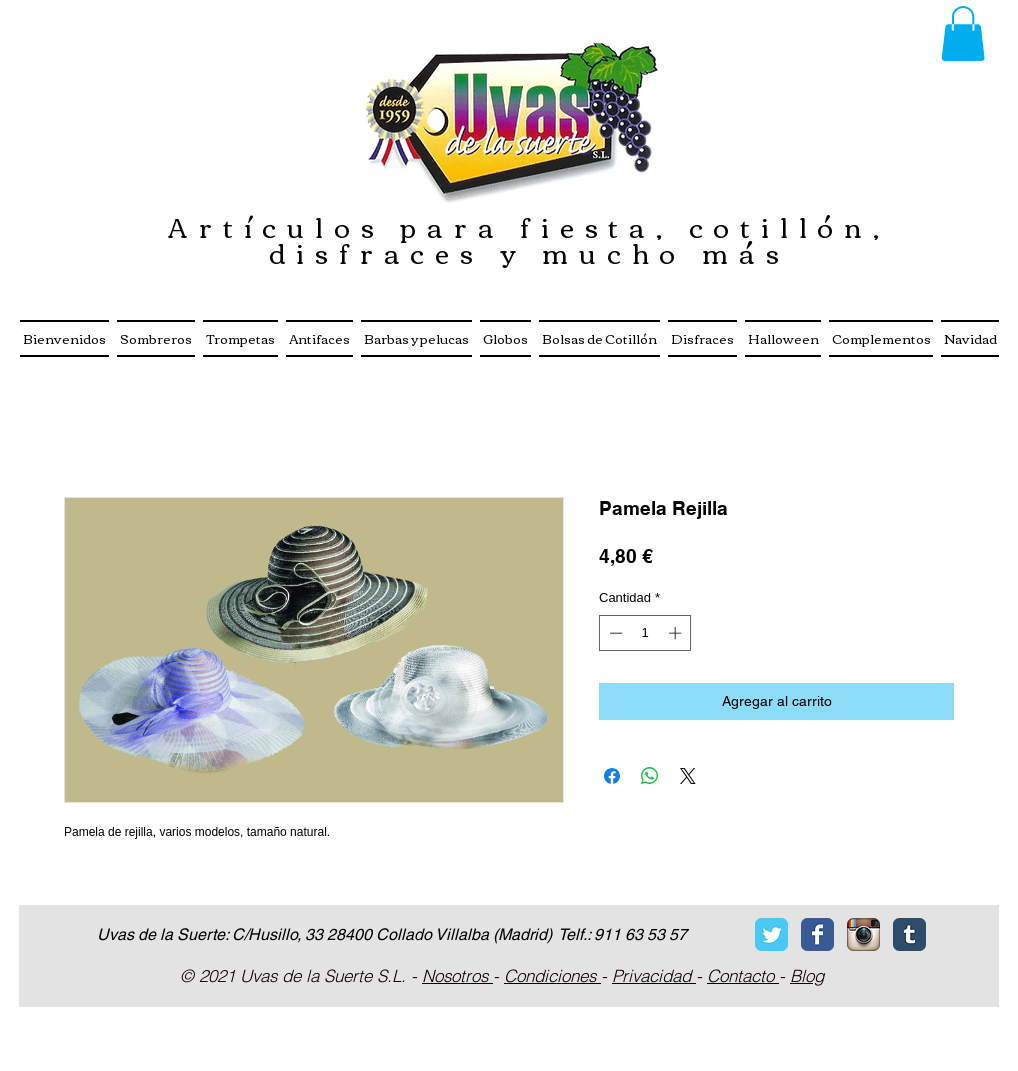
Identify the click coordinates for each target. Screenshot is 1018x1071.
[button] (963, 33)
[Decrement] (614, 633)
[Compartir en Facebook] (612, 776)
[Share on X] (688, 776)
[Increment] (677, 633)
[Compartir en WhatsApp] (650, 776)
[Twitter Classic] (771, 934)
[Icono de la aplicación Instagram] (863, 934)
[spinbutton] (645, 633)
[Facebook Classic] (817, 934)
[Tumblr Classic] (909, 934)
